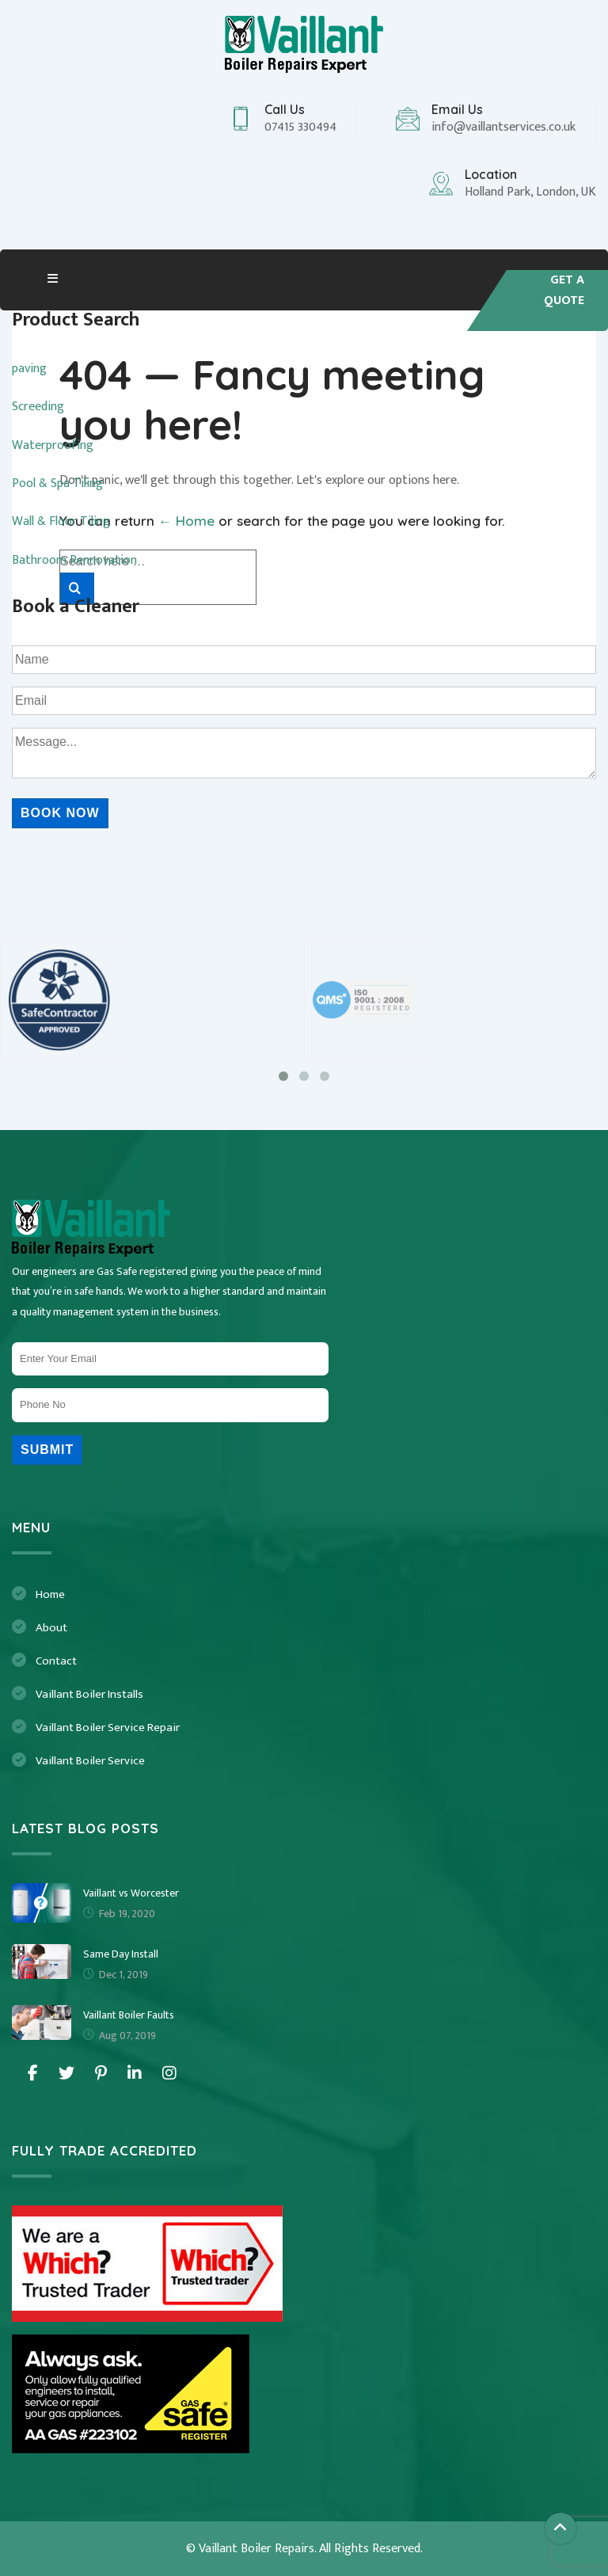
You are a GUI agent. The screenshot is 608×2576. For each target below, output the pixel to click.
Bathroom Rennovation (74, 560)
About (51, 1628)
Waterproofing (52, 445)
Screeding (38, 406)
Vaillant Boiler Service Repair (108, 1727)
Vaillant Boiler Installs (89, 1694)
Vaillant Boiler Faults (128, 2015)
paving (29, 368)
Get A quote (564, 290)
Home (50, 1594)
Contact (56, 1661)
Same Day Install (120, 1954)
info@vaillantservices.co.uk (503, 127)
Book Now (60, 813)
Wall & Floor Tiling (61, 521)
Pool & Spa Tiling (57, 483)
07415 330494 (300, 127)
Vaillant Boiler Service (90, 1761)
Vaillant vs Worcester (131, 1893)
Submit (47, 1449)
